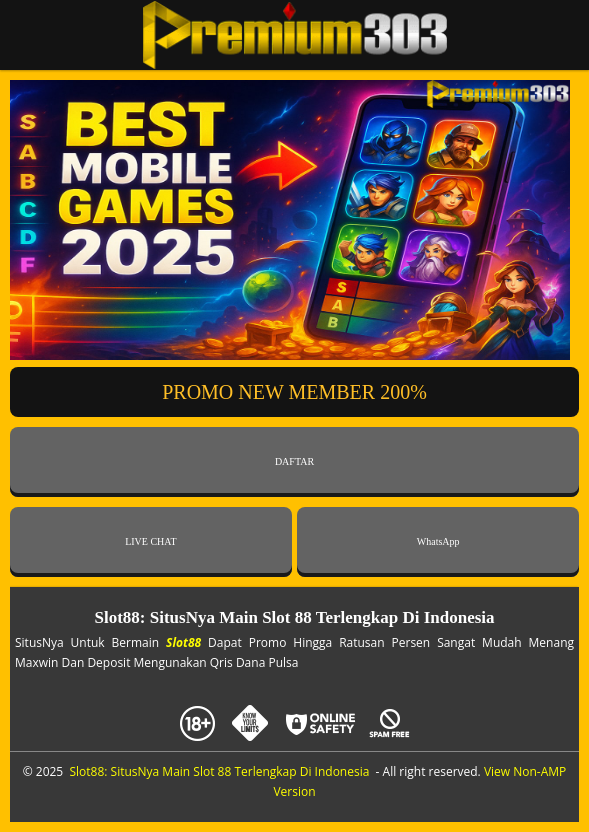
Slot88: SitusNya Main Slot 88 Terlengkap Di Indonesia (219, 771)
